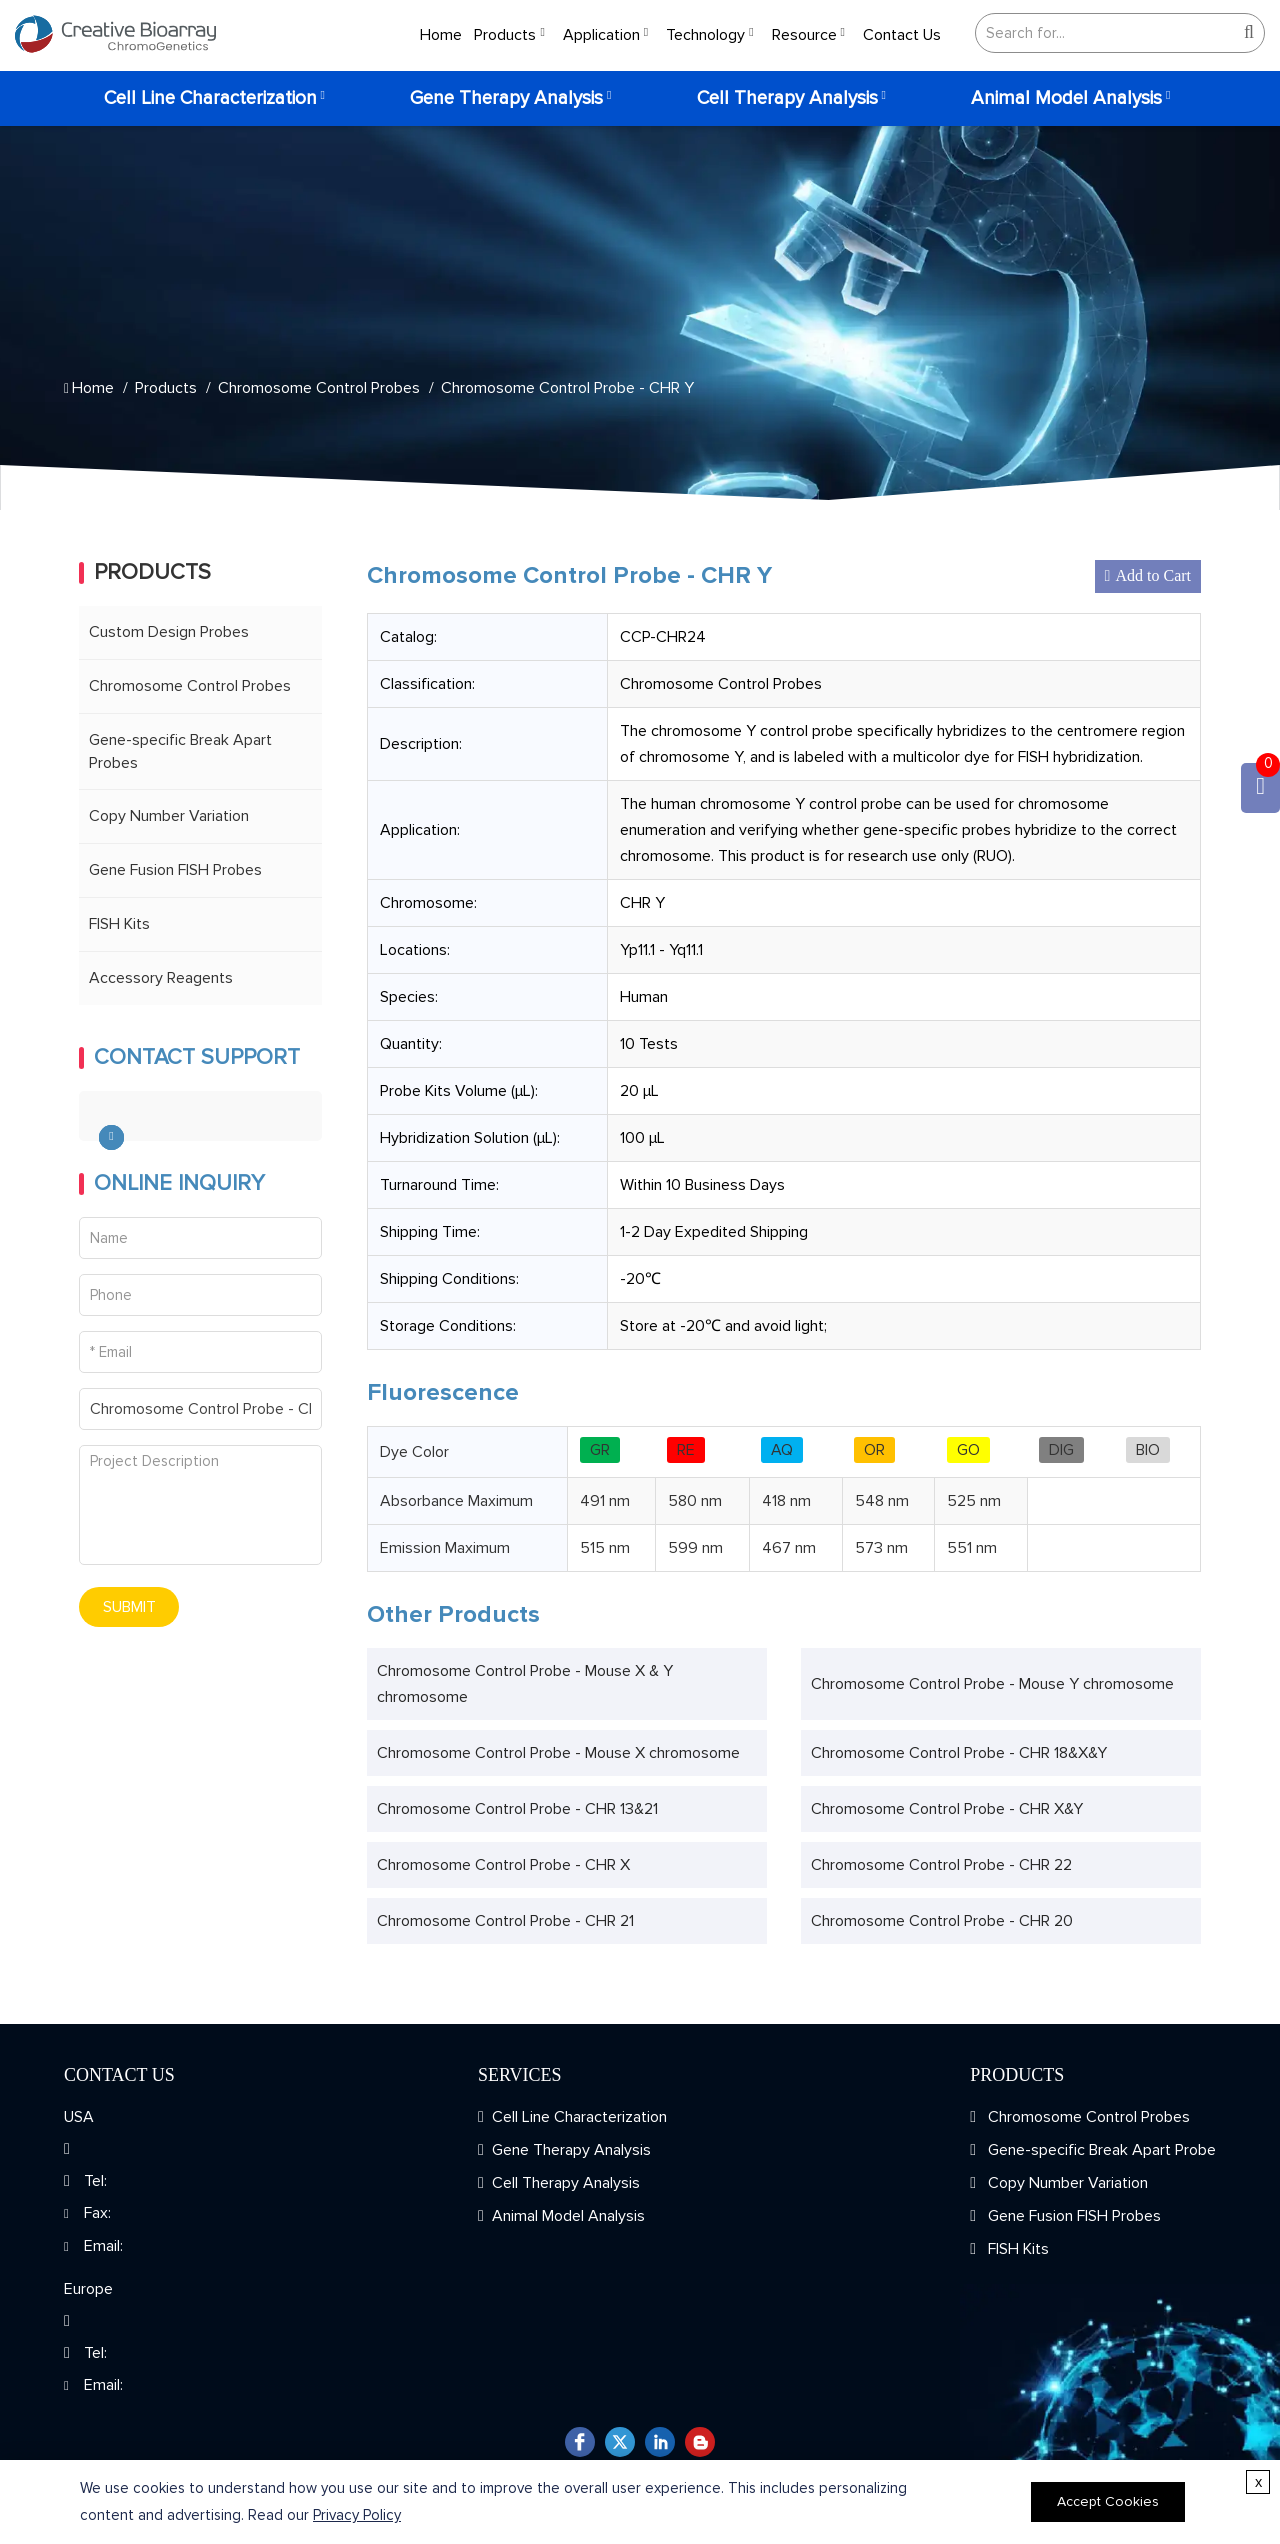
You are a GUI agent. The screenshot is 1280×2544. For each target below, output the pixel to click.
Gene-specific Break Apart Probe (1100, 2150)
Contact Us (902, 35)
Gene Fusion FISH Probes (175, 870)
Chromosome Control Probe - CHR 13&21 (517, 1809)
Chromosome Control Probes (319, 388)
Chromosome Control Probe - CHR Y (567, 388)
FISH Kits (119, 924)
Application (601, 35)
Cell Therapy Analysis (787, 98)
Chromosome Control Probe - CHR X (503, 1865)
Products (505, 35)
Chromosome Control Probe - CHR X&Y (947, 1809)
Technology (705, 35)
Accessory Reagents (161, 978)
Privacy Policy (357, 2515)
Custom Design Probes (169, 632)
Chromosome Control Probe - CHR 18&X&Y (959, 1753)
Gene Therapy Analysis (506, 98)
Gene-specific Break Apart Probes (180, 751)
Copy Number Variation (169, 816)
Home (441, 35)
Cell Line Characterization (210, 98)
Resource (804, 35)
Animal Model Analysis (1066, 98)
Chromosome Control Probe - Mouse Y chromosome (992, 1684)
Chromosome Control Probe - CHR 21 (505, 1921)
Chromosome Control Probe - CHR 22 (941, 1865)
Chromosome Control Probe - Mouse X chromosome (558, 1753)
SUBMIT (129, 1607)
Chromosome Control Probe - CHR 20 (942, 1921)
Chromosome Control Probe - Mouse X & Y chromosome (525, 1684)
